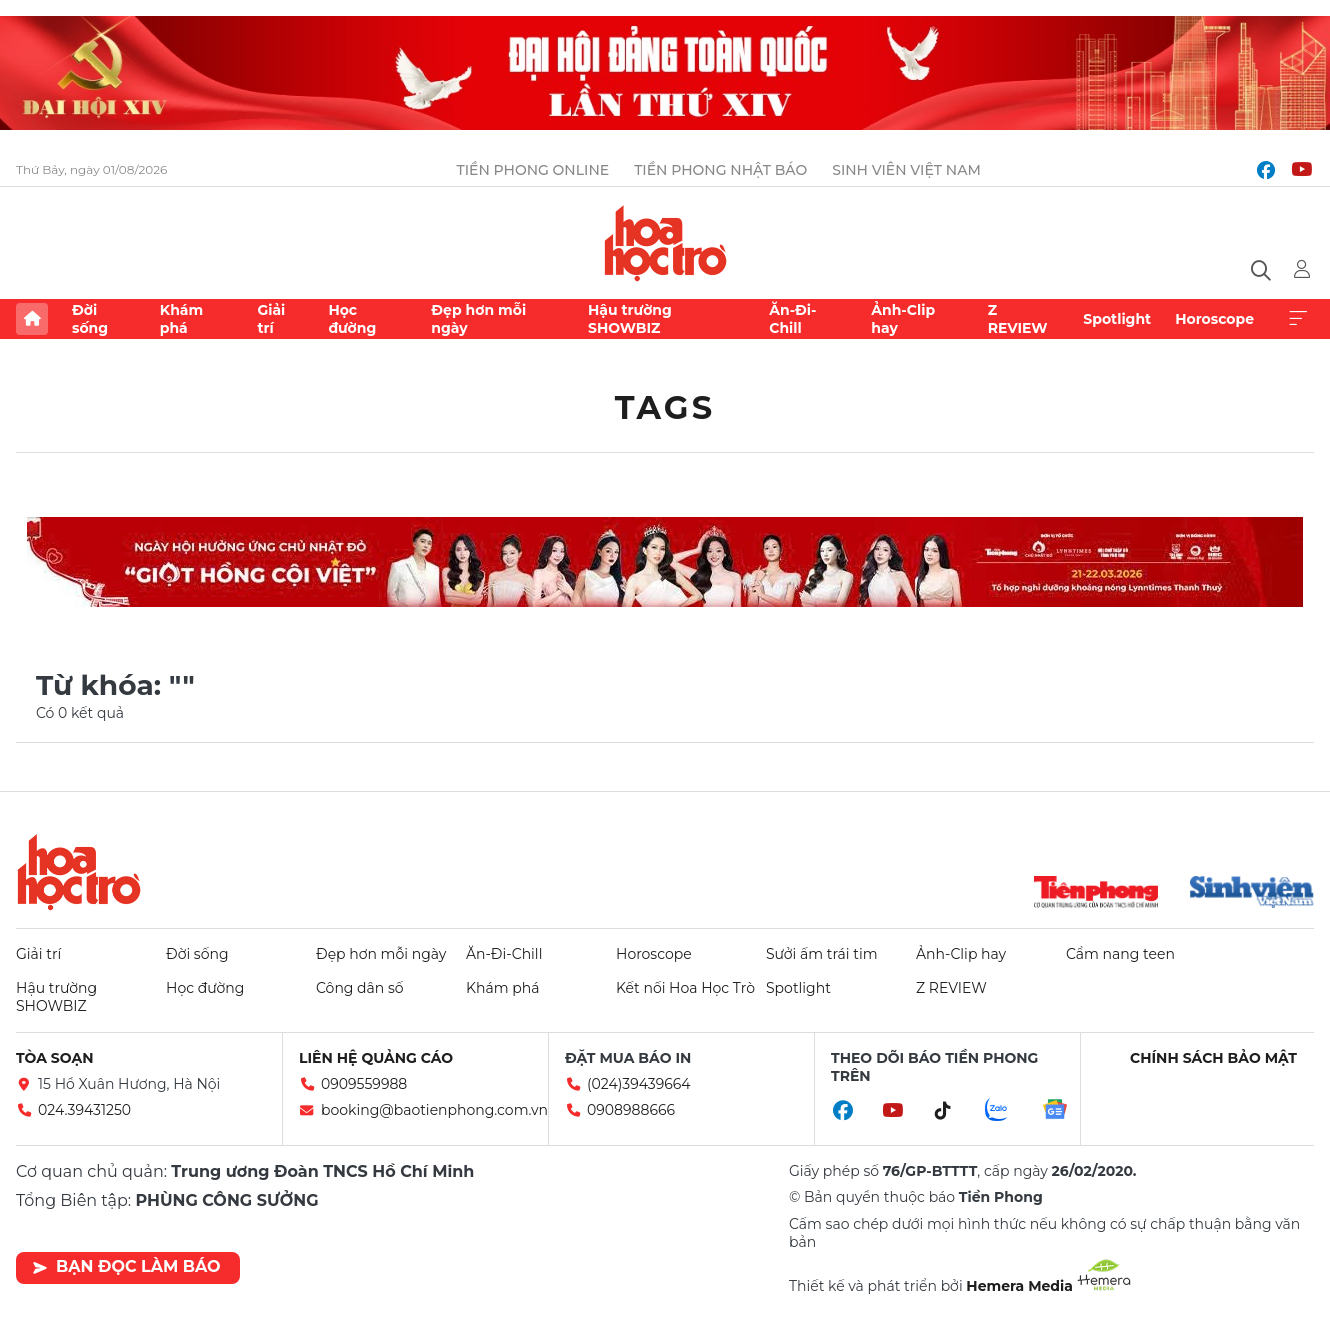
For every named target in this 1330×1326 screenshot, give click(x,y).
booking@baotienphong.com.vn (434, 1110)
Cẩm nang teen (1120, 954)
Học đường (352, 319)
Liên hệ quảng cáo (376, 1058)
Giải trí (271, 319)
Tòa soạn (55, 1058)
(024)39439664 (639, 1084)
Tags (665, 407)
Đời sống (90, 319)
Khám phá (181, 319)
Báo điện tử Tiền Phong (665, 243)
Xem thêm (1298, 319)
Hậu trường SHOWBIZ (630, 319)
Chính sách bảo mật (1213, 1058)
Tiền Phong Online (533, 170)
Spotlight (1117, 319)
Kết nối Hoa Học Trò (685, 988)
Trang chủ (32, 319)
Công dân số (360, 988)
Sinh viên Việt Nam (906, 170)
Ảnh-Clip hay (903, 319)
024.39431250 (84, 1110)
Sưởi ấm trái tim (822, 954)
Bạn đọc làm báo (126, 1266)
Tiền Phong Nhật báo (720, 170)
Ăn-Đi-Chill (792, 319)
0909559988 (364, 1084)
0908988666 (631, 1110)
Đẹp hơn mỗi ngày (478, 319)
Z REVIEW (1018, 319)
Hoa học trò (79, 872)
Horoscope (1214, 319)
